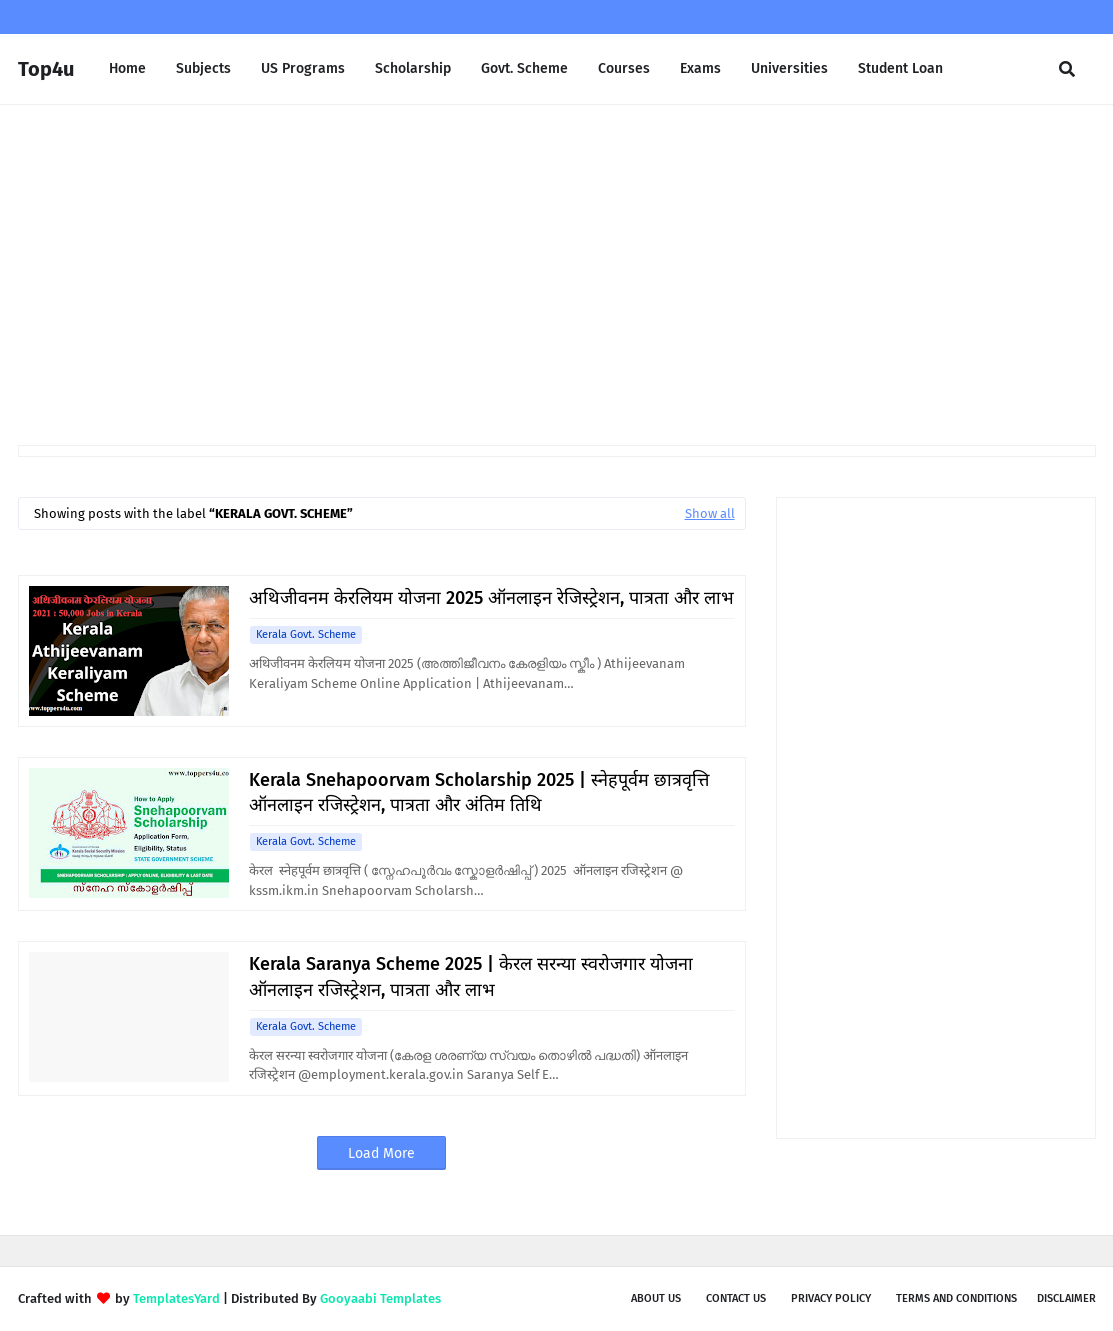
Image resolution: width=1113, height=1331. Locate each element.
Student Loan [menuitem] (900, 68)
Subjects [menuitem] (203, 68)
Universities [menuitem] (789, 68)
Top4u (46, 69)
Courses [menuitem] (624, 68)
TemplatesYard (176, 1298)
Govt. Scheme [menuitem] (524, 68)
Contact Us (736, 1298)
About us (656, 1298)
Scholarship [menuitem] (413, 68)
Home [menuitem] (127, 68)
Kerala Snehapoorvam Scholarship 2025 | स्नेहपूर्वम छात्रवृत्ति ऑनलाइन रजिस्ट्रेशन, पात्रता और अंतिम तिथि (479, 792)
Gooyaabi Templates (380, 1298)
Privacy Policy (831, 1298)
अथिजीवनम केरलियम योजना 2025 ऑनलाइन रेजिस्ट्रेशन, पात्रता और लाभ (491, 598)
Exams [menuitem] (700, 68)
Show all (710, 513)
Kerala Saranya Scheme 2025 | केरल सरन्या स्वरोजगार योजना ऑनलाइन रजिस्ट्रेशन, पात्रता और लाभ (471, 976)
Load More (381, 1153)
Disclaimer (1066, 1298)
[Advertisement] (557, 275)
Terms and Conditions (956, 1298)
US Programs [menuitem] (303, 68)
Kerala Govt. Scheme (306, 634)
